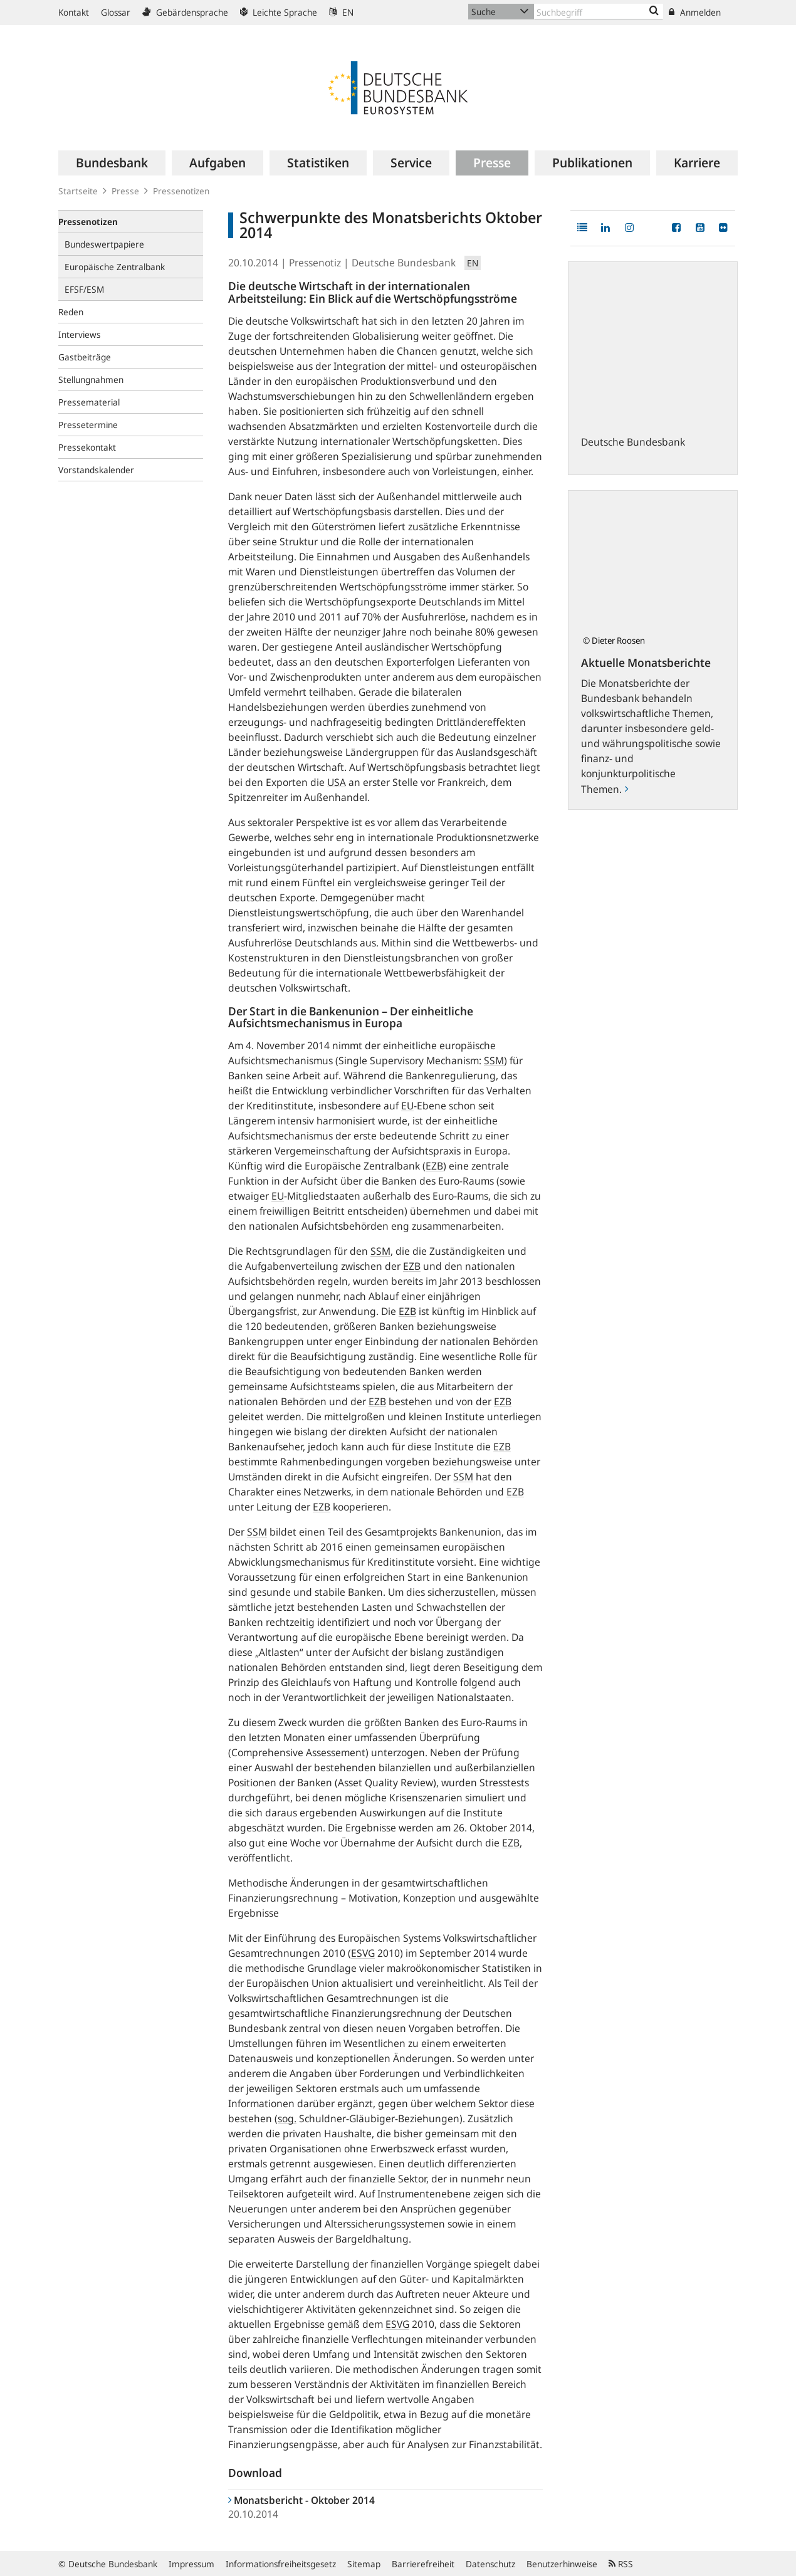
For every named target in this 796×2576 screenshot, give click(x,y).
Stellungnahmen (90, 379)
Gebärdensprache (185, 12)
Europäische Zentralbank (115, 267)
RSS (621, 2564)
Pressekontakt (87, 447)
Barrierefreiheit (423, 2564)
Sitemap (363, 2564)
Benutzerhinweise (561, 2564)
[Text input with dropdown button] (598, 11)
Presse (125, 191)
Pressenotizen (181, 191)
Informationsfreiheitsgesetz (281, 2564)
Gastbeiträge (84, 357)
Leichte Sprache (278, 12)
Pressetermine (88, 425)
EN (341, 12)
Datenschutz (490, 2564)
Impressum (191, 2564)
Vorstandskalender (96, 470)
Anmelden (695, 12)
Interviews (79, 334)
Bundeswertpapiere (104, 244)
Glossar (115, 12)
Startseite (78, 191)
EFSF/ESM (84, 289)
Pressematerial (89, 402)
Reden (70, 312)
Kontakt (73, 12)
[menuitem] (111, 162)
